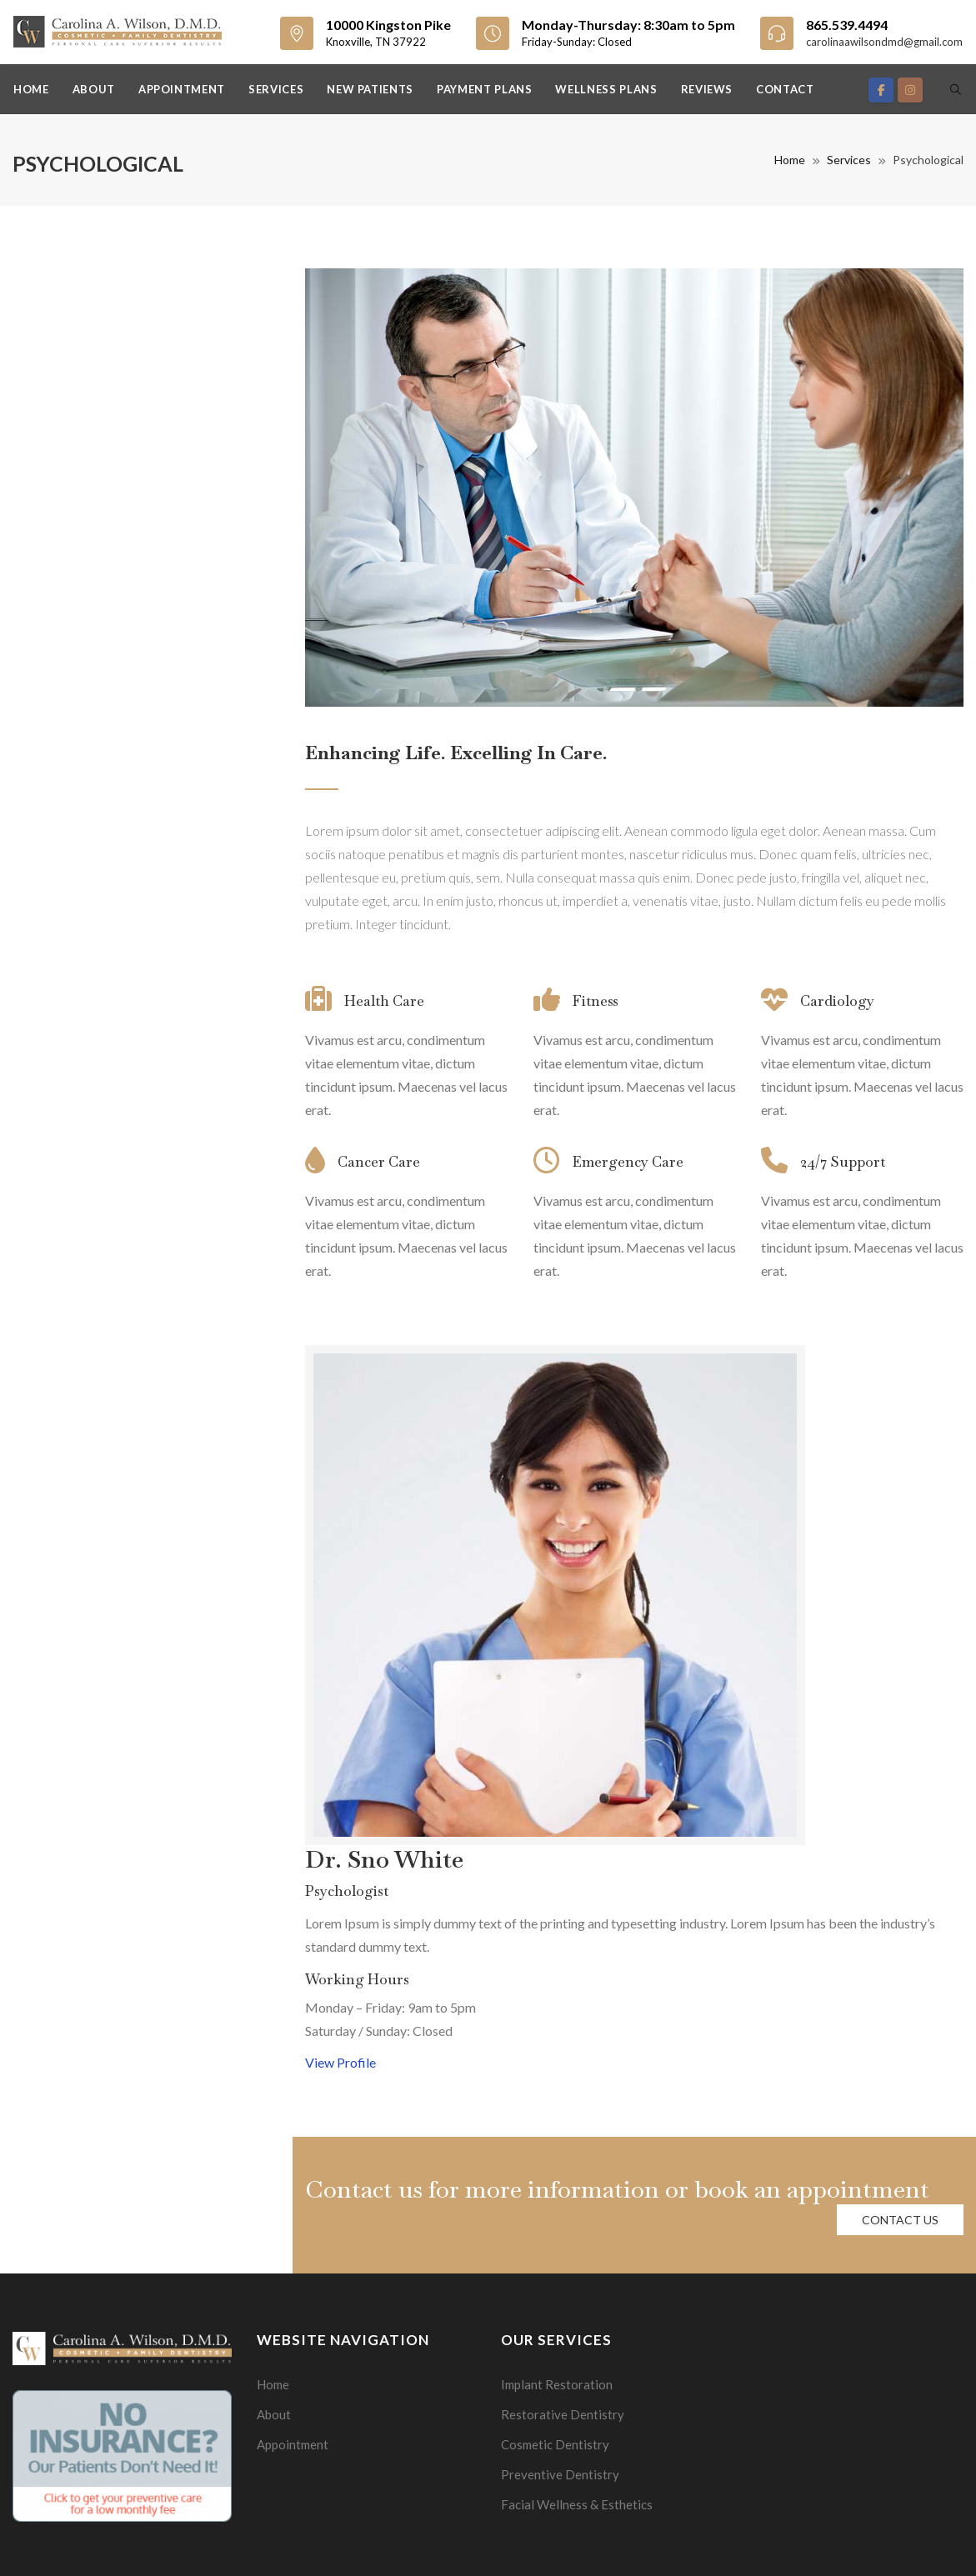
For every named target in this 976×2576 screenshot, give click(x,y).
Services (275, 89)
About (94, 89)
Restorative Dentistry (562, 2414)
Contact (785, 89)
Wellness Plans (606, 89)
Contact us (900, 2220)
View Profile (340, 2062)
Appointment (181, 89)
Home (31, 89)
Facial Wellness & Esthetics (577, 2504)
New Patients (370, 89)
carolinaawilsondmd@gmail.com (884, 41)
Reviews (707, 89)
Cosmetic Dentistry (555, 2444)
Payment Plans (484, 89)
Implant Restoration (557, 2384)
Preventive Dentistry (560, 2474)
